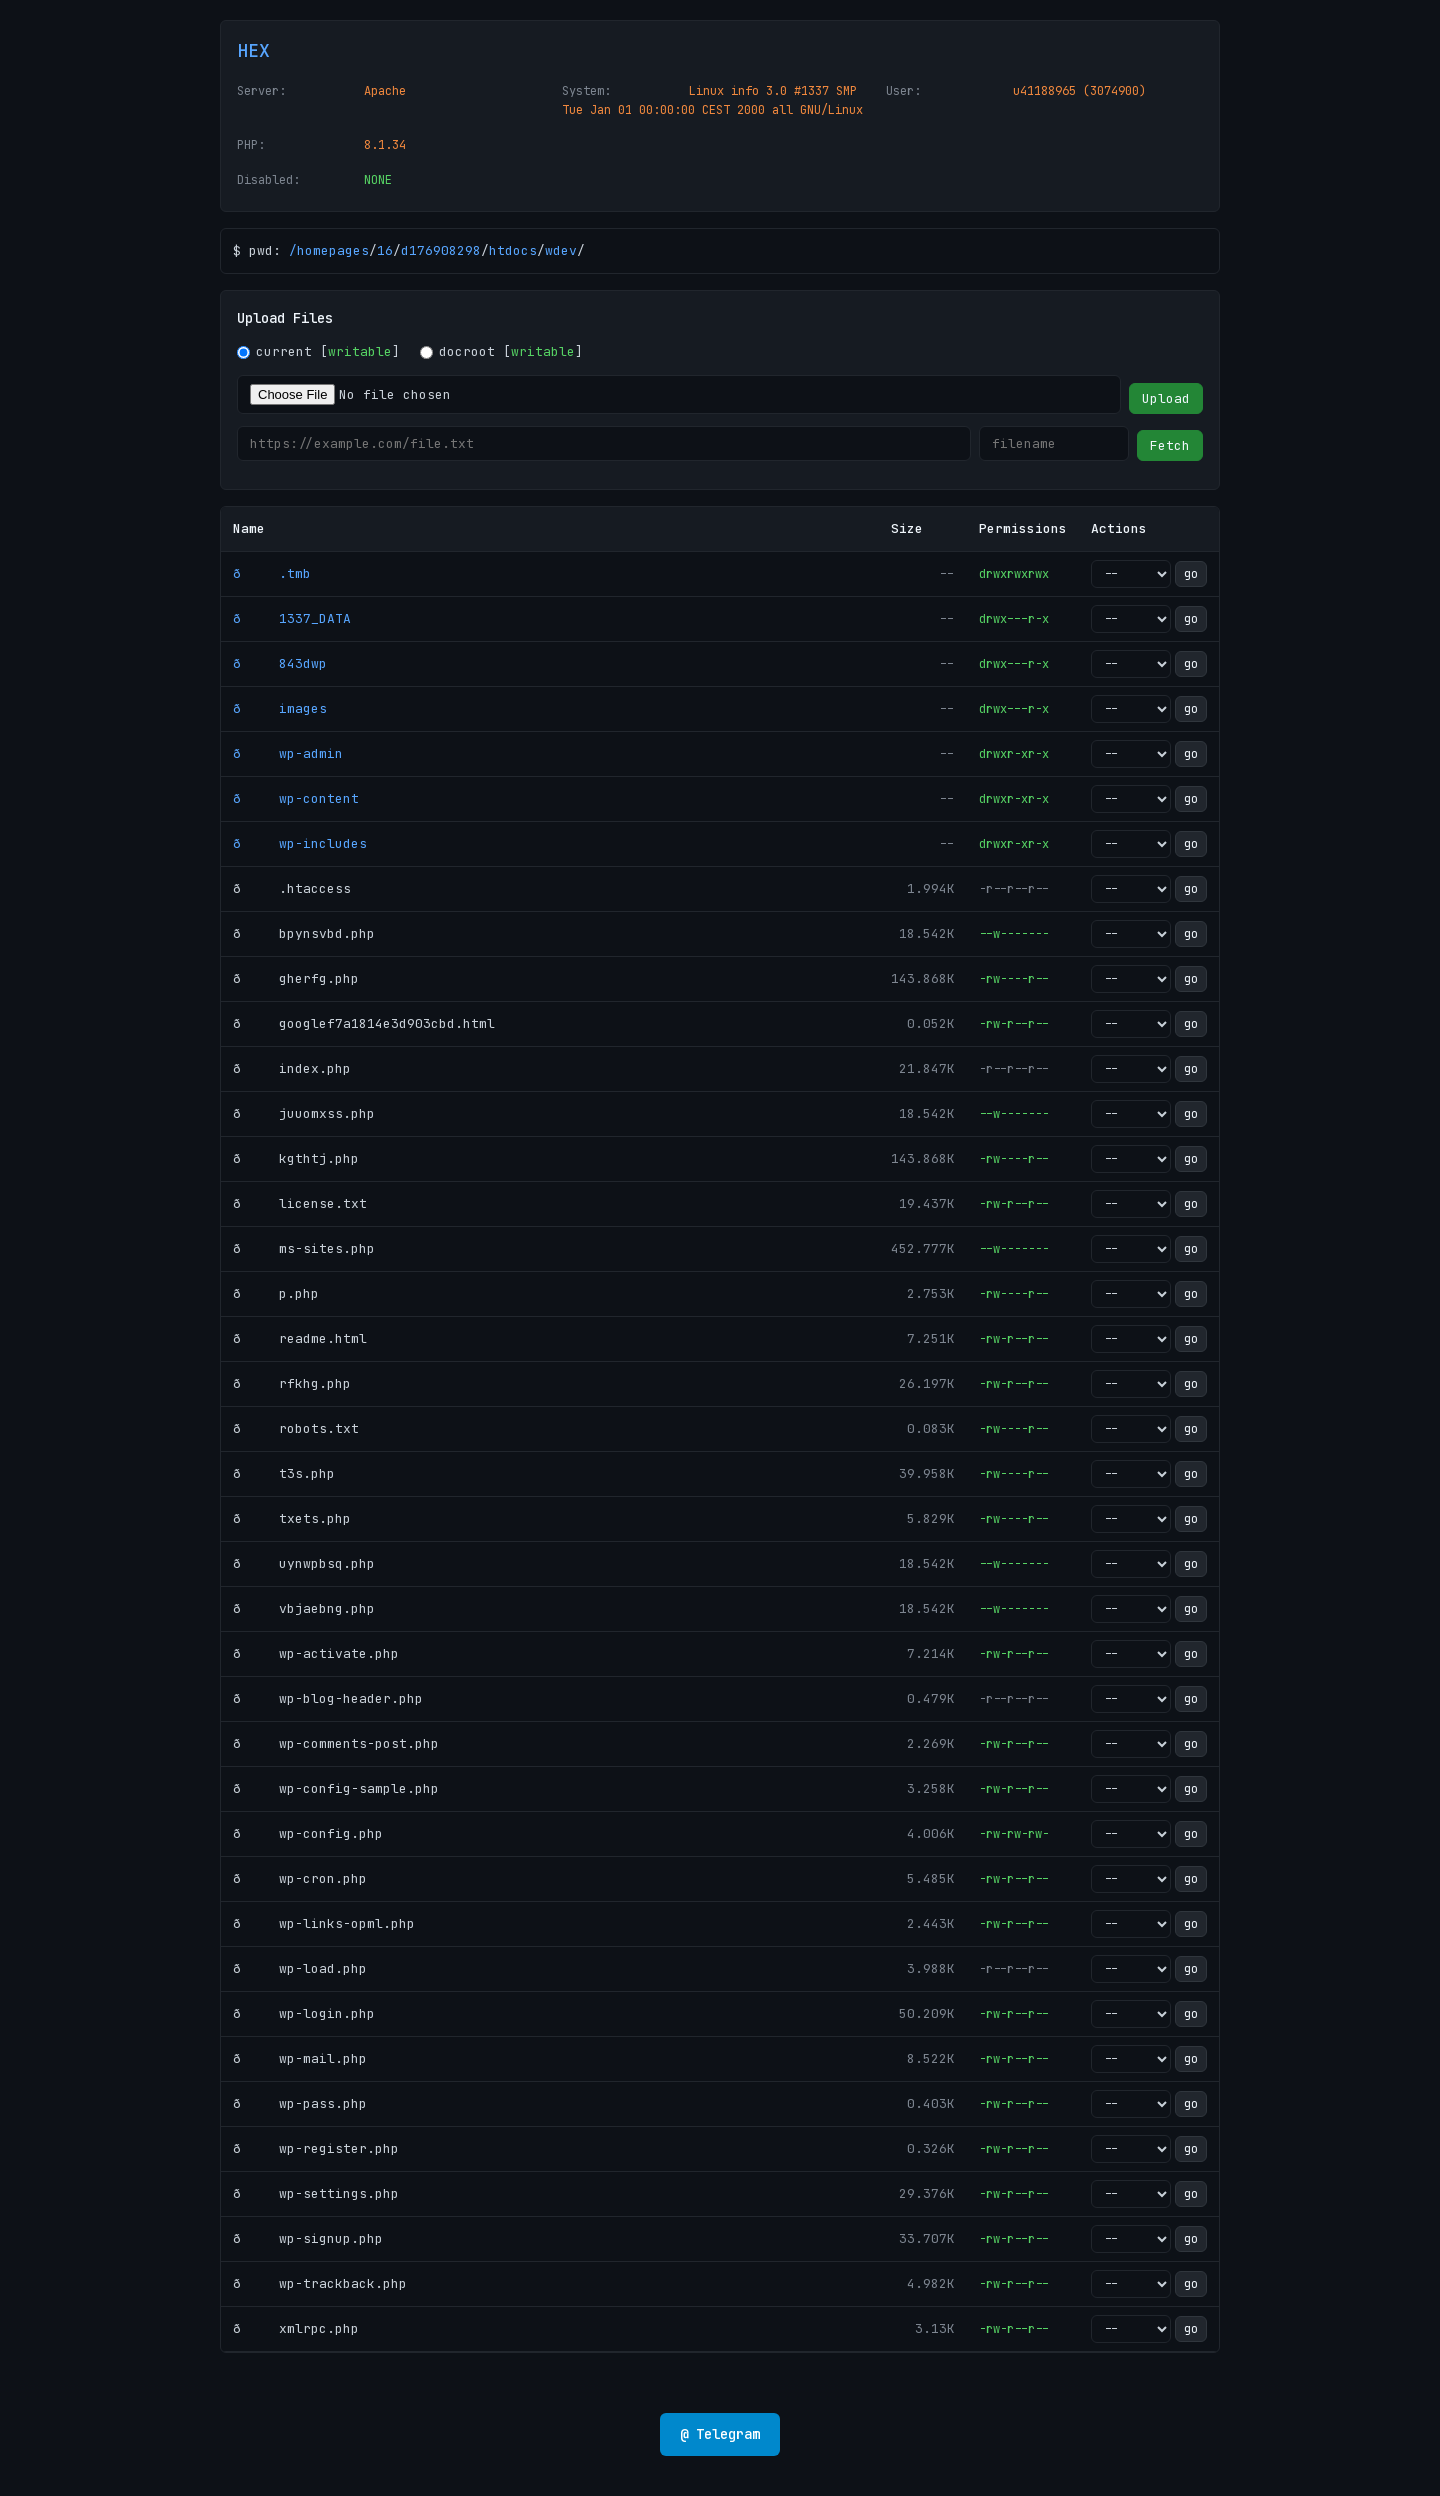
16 (385, 250)
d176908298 (441, 250)
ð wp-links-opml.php (324, 1923)
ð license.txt (300, 1203)
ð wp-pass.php (300, 2103)
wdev (561, 250)
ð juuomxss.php (304, 1113)
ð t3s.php (284, 1473)
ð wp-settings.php (316, 2193)
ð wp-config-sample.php (336, 1788)
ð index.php (292, 1068)
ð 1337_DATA (292, 618)
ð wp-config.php (308, 1833)
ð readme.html (300, 1338)
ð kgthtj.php (296, 1158)
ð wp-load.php (300, 1968)
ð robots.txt (296, 1428)
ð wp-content (296, 798)
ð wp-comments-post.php (336, 1743)
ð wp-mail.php (300, 2058)
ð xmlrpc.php (296, 2328)
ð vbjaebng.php (304, 1608)
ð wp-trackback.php (320, 2283)
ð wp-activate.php (316, 1653)
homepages (333, 250)
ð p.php (276, 1293)
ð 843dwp (280, 663)
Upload (1166, 398)
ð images (280, 708)
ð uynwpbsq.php (304, 1563)
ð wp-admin (288, 753)
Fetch (1170, 445)
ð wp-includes (300, 843)
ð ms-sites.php (304, 1248)
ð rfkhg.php (292, 1383)
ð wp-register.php (316, 2148)
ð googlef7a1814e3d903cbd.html (364, 1023)
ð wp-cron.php (300, 1878)
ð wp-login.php (304, 2013)
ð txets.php (292, 1518)
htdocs (513, 250)
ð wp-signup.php (308, 2238)
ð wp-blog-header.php (328, 1698)
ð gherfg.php (296, 978)
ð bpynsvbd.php (304, 933)
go (1191, 574)
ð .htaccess (292, 888)
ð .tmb (272, 573)
